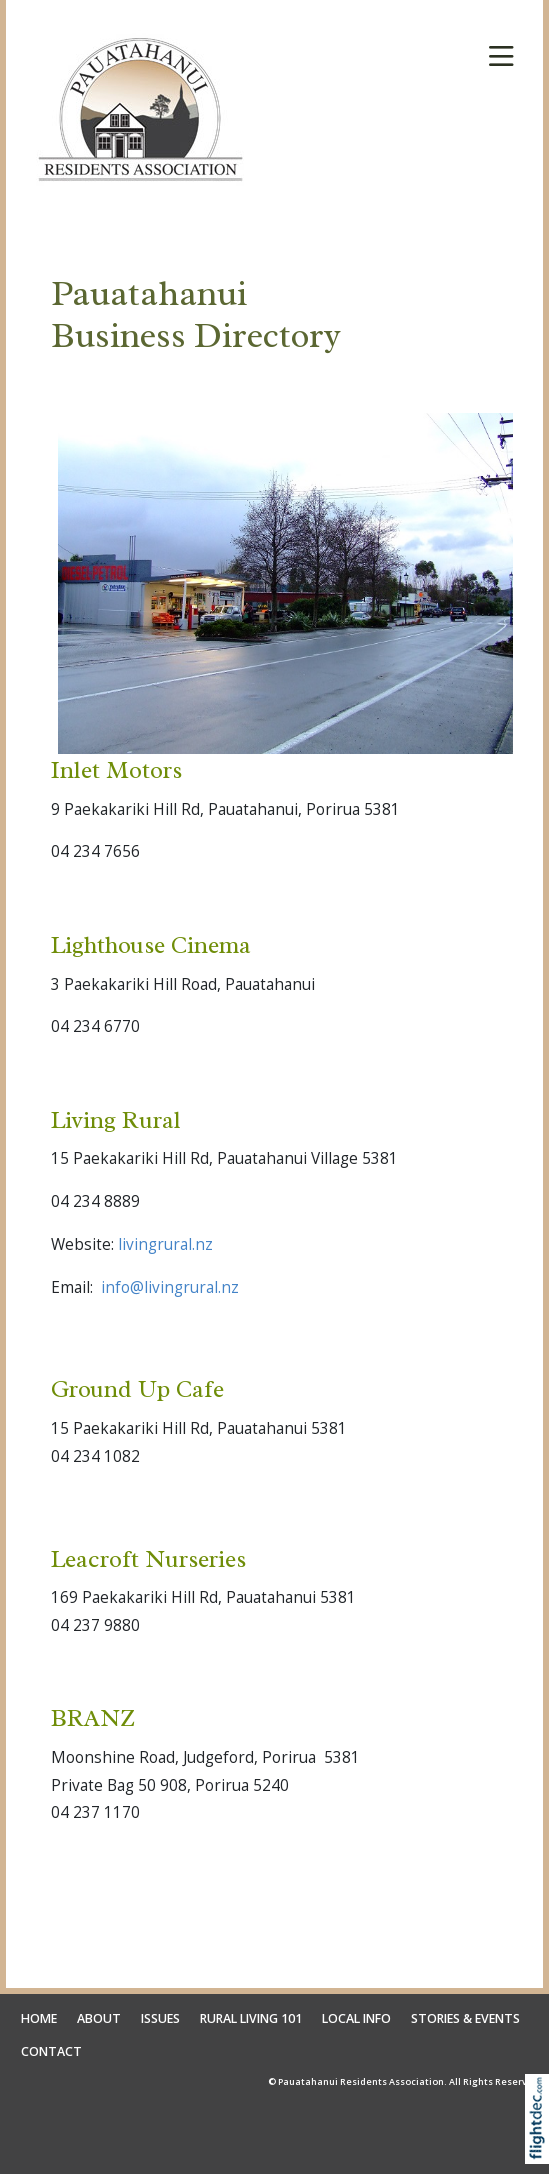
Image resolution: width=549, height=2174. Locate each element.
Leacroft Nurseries (148, 1559)
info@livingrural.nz (170, 1287)
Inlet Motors (116, 770)
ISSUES (160, 2018)
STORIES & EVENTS (465, 2018)
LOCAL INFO (356, 2018)
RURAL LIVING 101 (251, 2018)
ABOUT (99, 2018)
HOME (39, 2018)
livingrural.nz (165, 1244)
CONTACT (51, 2051)
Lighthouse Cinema (151, 945)
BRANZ (93, 1718)
